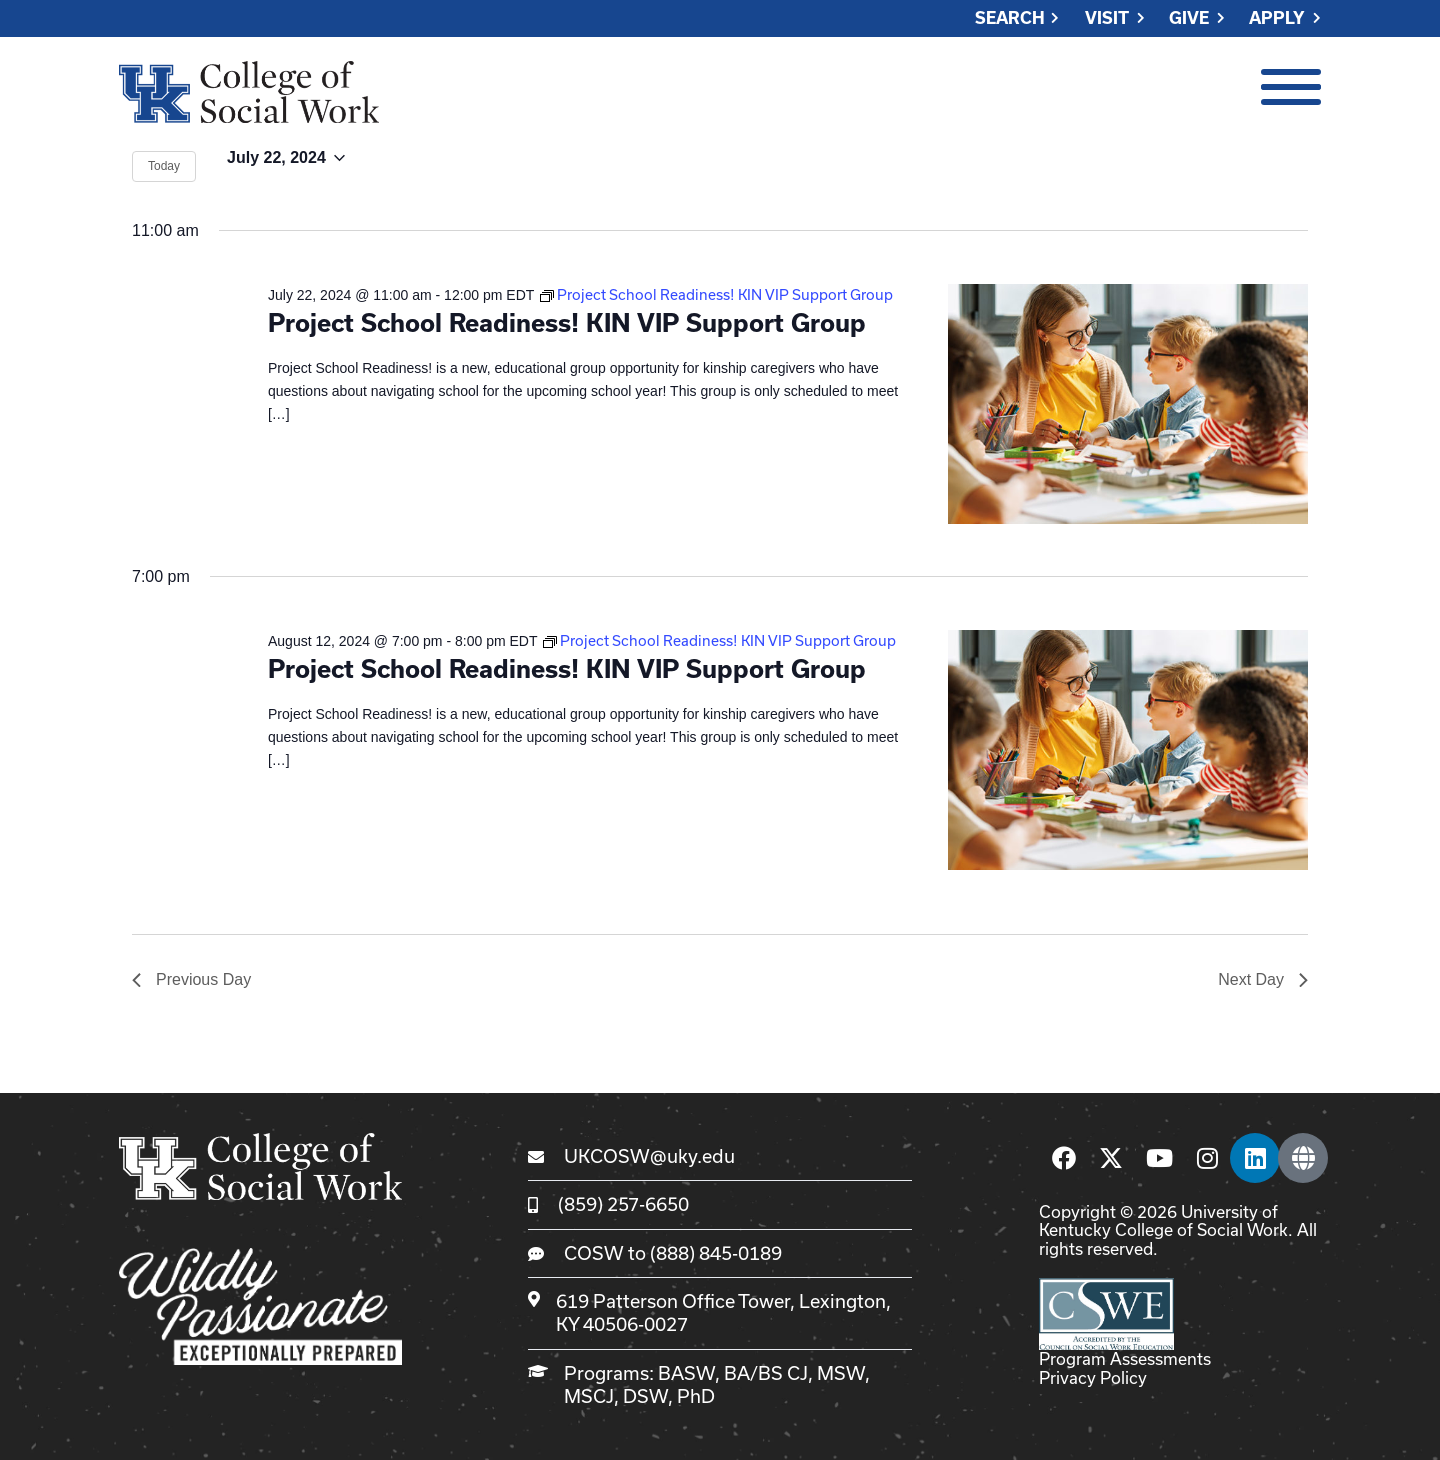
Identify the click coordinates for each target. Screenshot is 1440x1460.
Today (164, 166)
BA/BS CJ (766, 1373)
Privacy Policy (1093, 1377)
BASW (686, 1373)
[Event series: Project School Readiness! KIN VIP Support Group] (716, 294)
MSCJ (589, 1396)
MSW (841, 1373)
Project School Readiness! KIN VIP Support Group (567, 322)
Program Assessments (1125, 1358)
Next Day (1263, 979)
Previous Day (191, 979)
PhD (696, 1396)
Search (1010, 18)
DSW (645, 1396)
